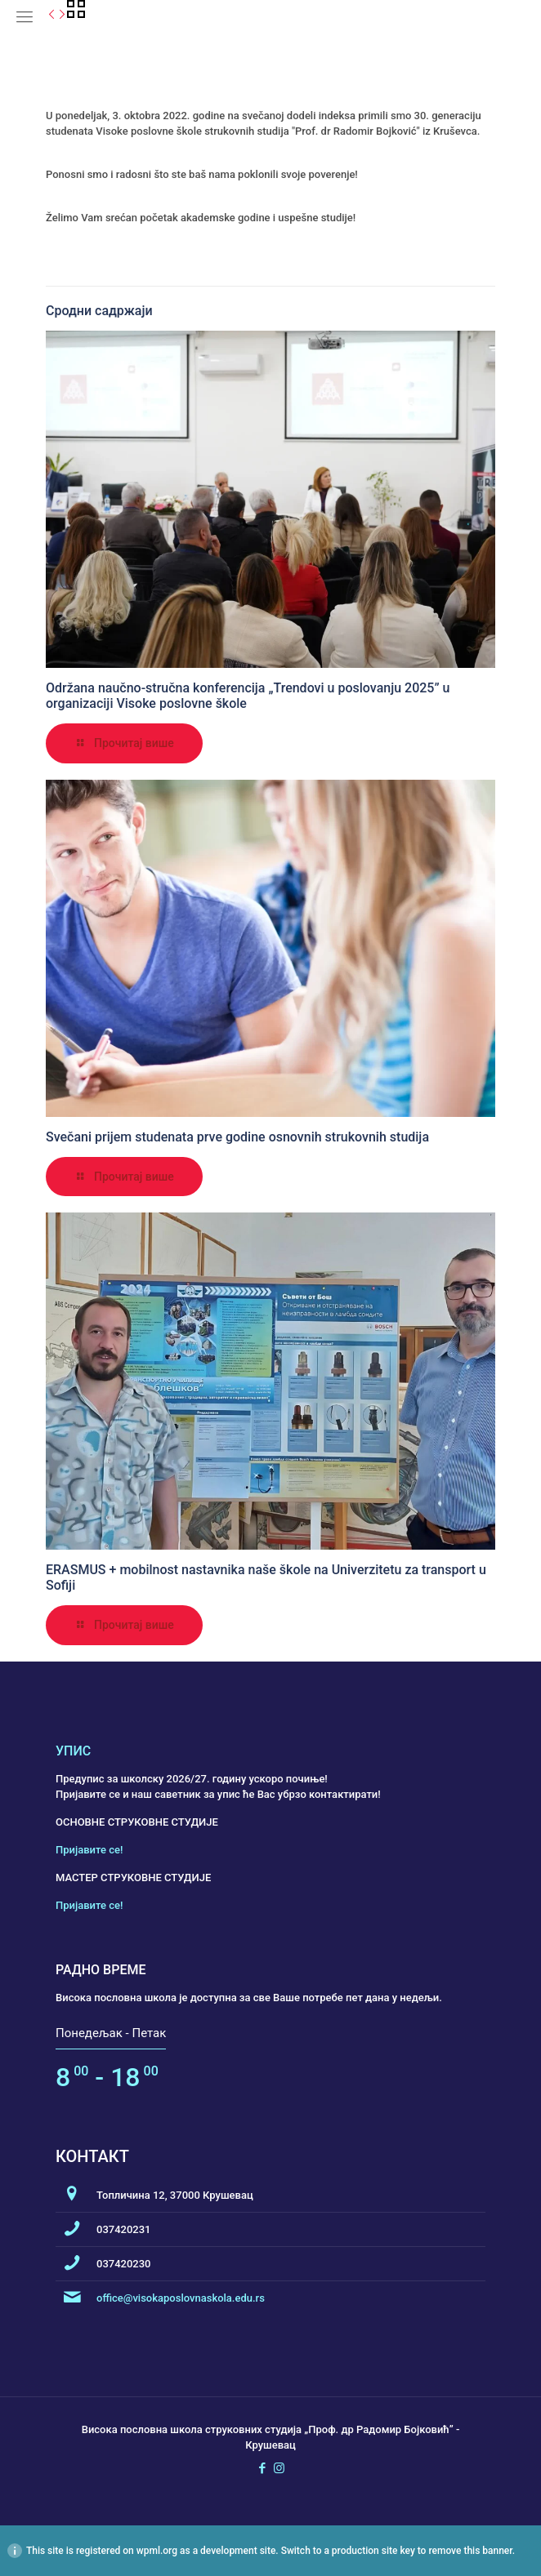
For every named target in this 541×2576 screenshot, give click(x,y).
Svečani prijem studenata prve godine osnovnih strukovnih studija (237, 1137)
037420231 (123, 2229)
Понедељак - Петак (111, 2033)
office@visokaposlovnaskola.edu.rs (180, 2298)
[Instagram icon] (279, 2468)
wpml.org (156, 2550)
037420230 (123, 2264)
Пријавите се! (89, 1850)
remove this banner (470, 2550)
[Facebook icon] (262, 2468)
